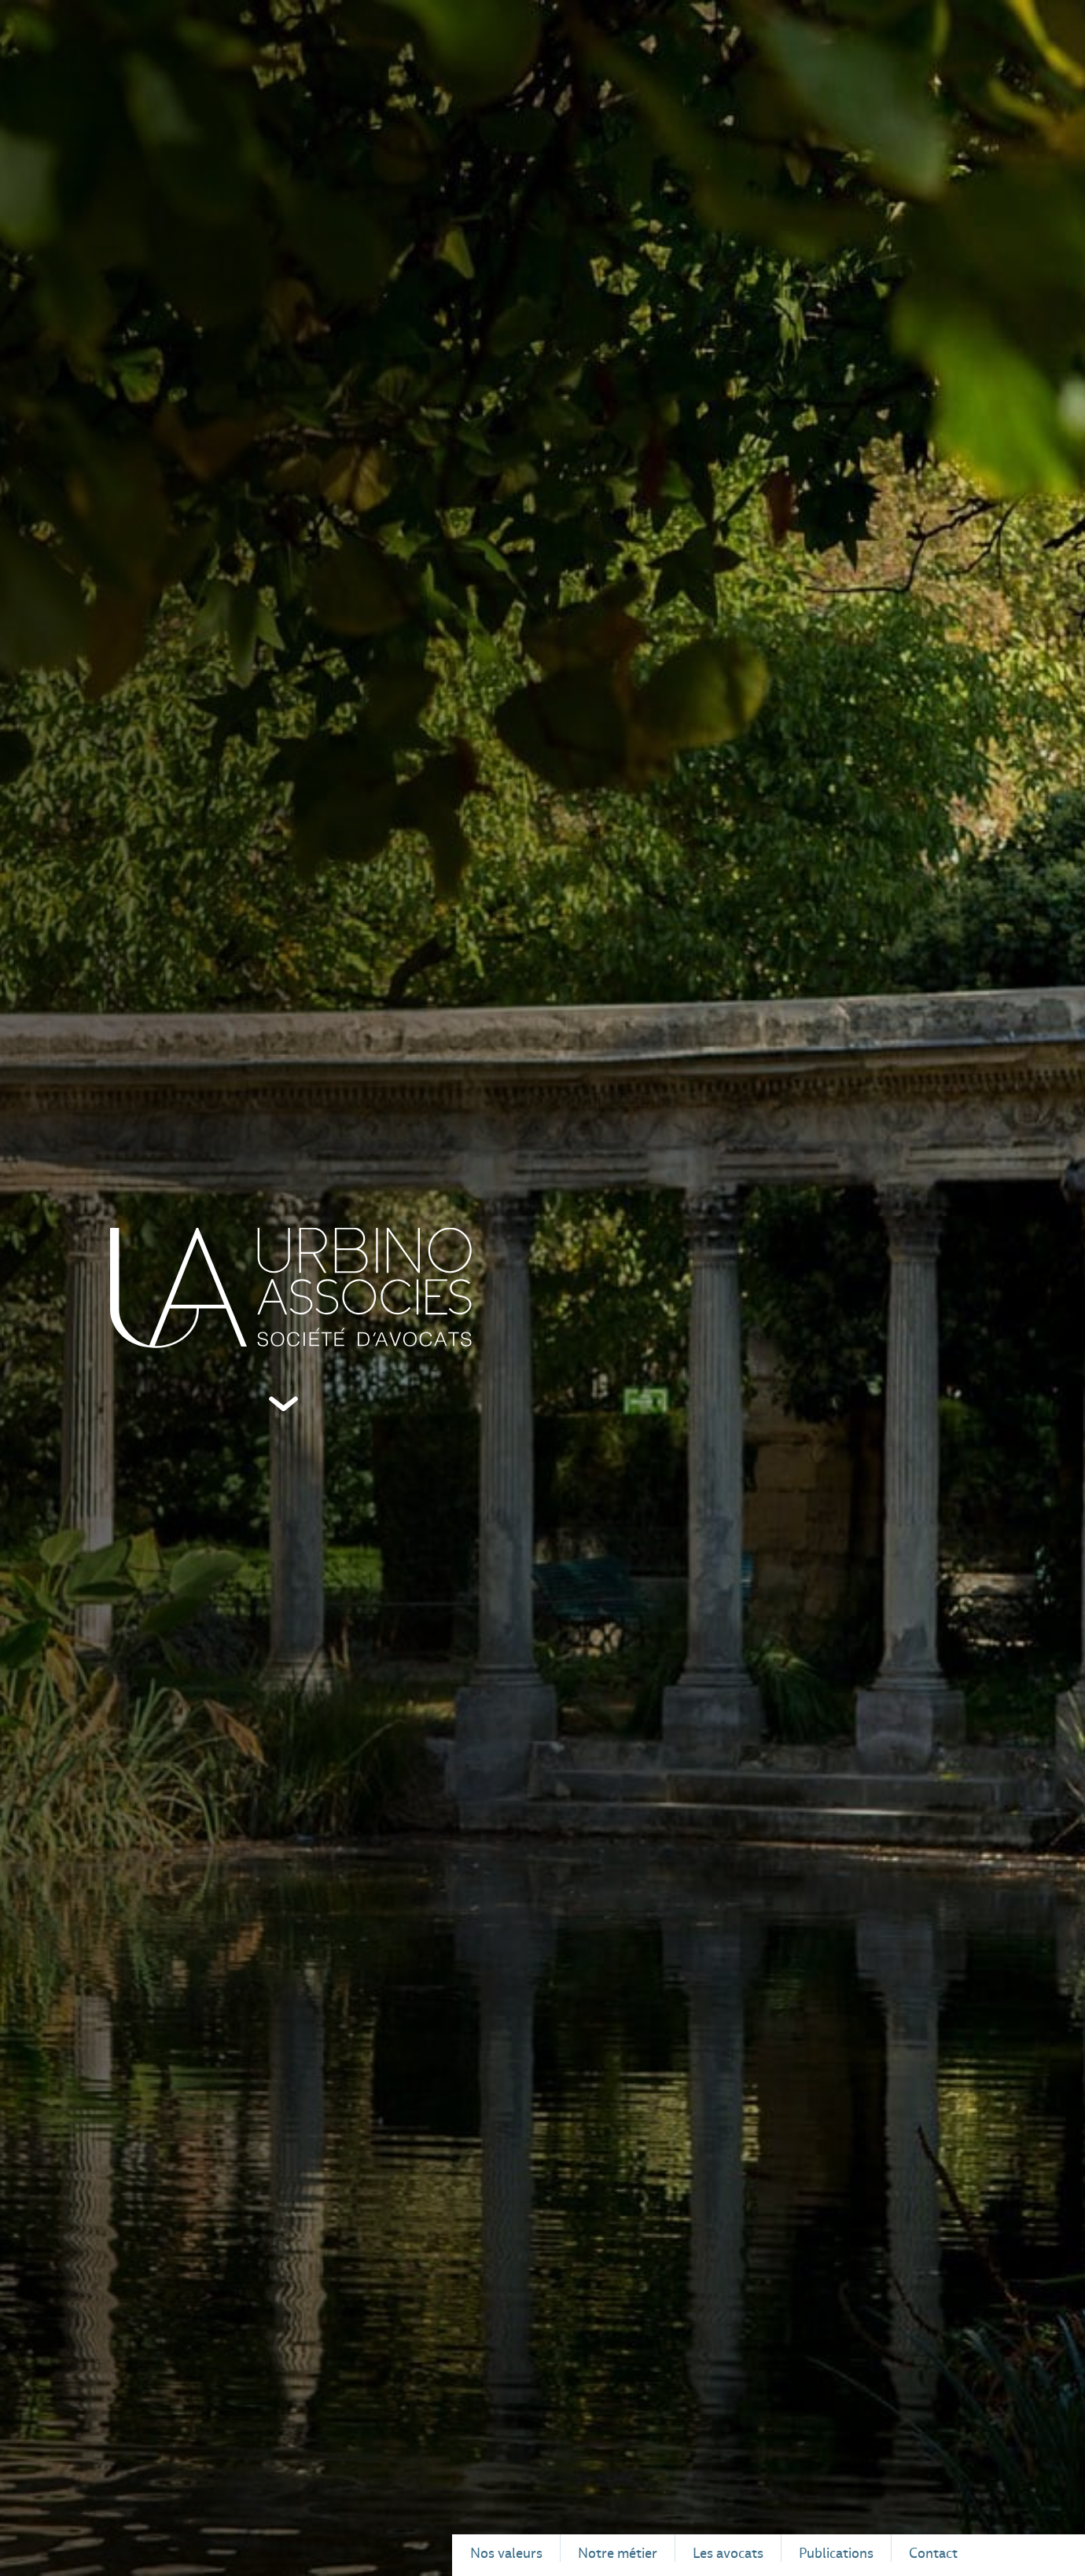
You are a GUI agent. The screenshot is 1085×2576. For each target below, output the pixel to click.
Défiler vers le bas (283, 1404)
